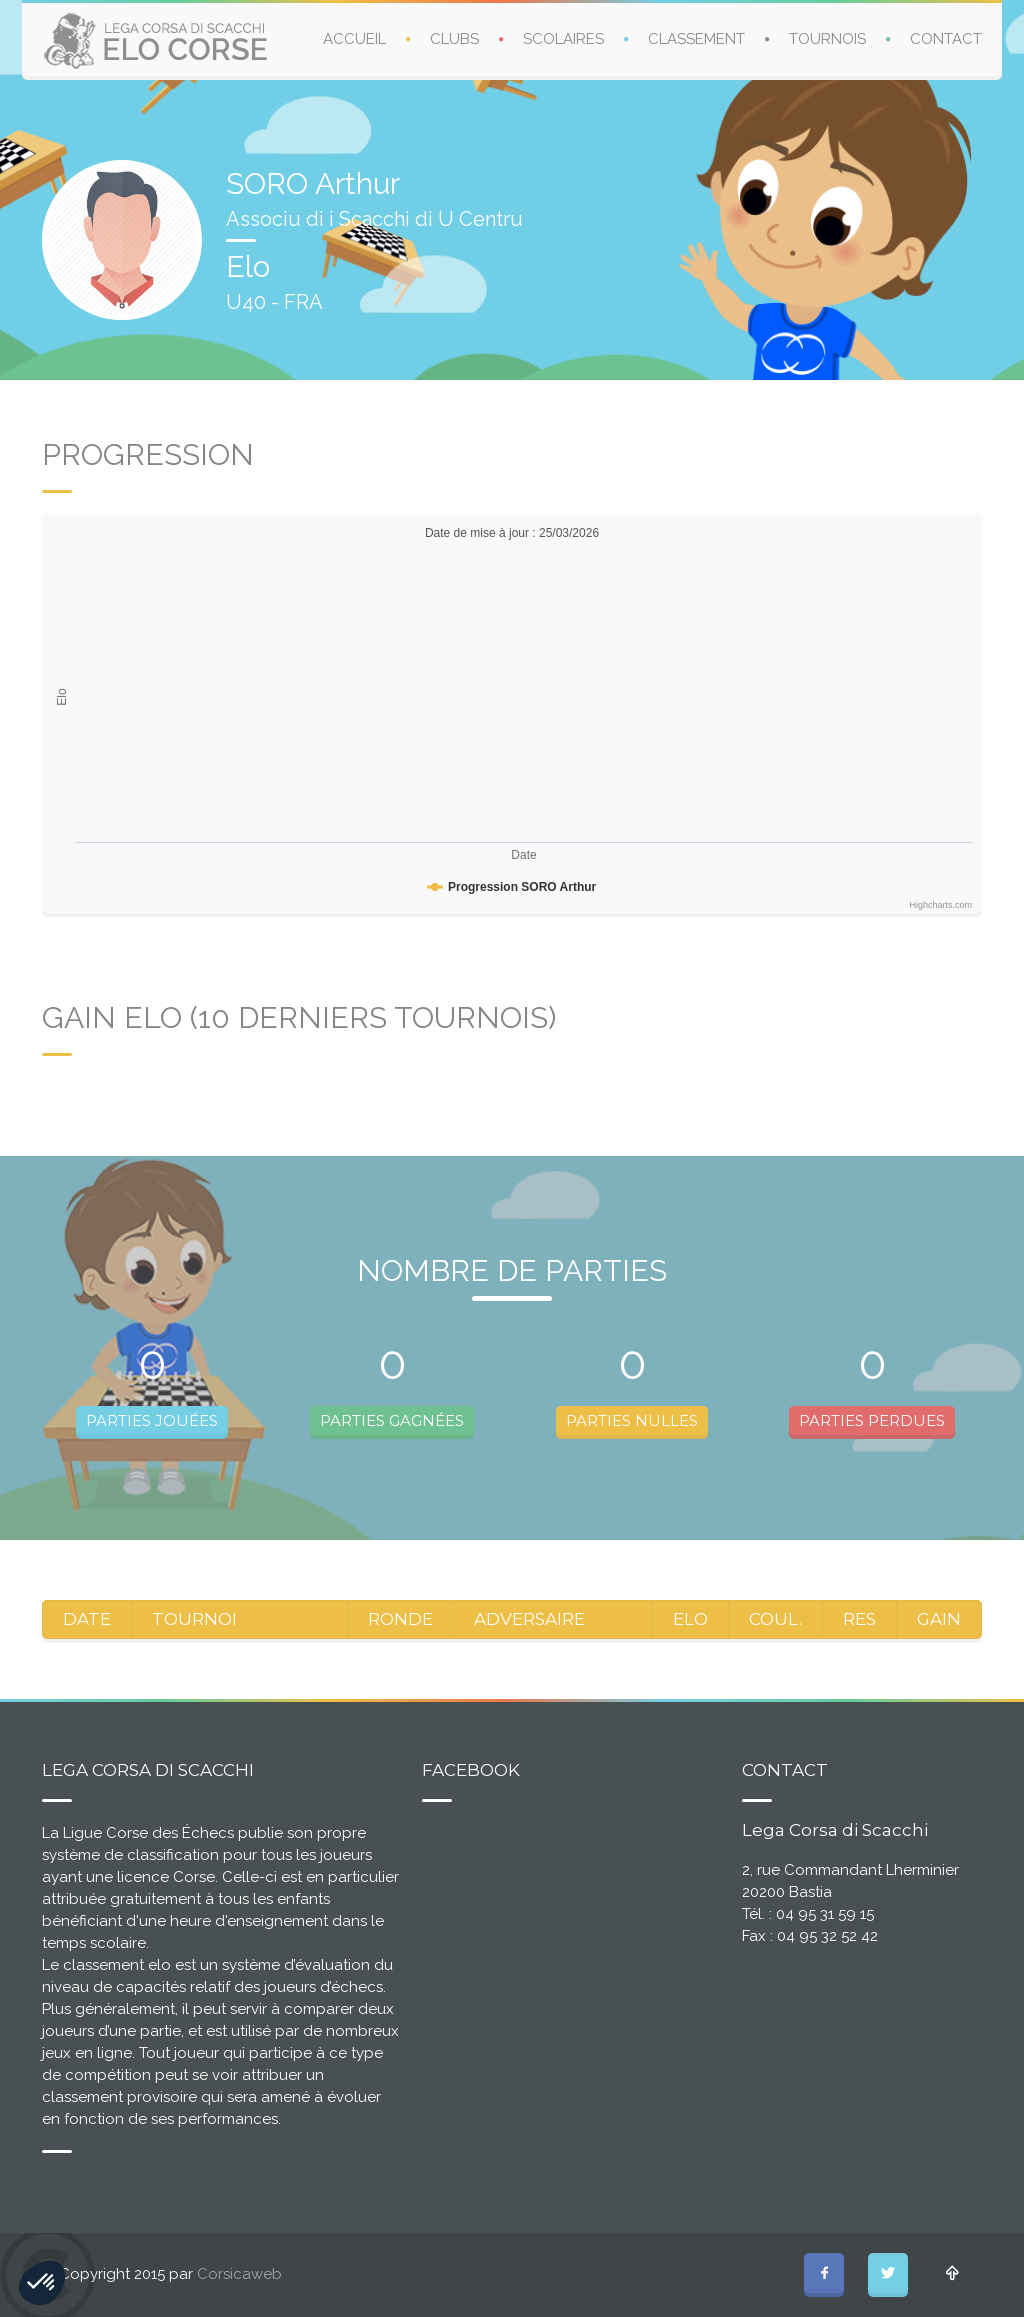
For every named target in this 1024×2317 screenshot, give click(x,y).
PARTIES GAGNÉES (392, 1420)
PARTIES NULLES (632, 1420)
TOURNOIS (827, 39)
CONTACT (946, 39)
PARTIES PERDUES (872, 1420)
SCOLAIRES (563, 39)
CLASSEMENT (696, 39)
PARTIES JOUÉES (152, 1420)
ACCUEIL (354, 39)
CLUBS (454, 39)
